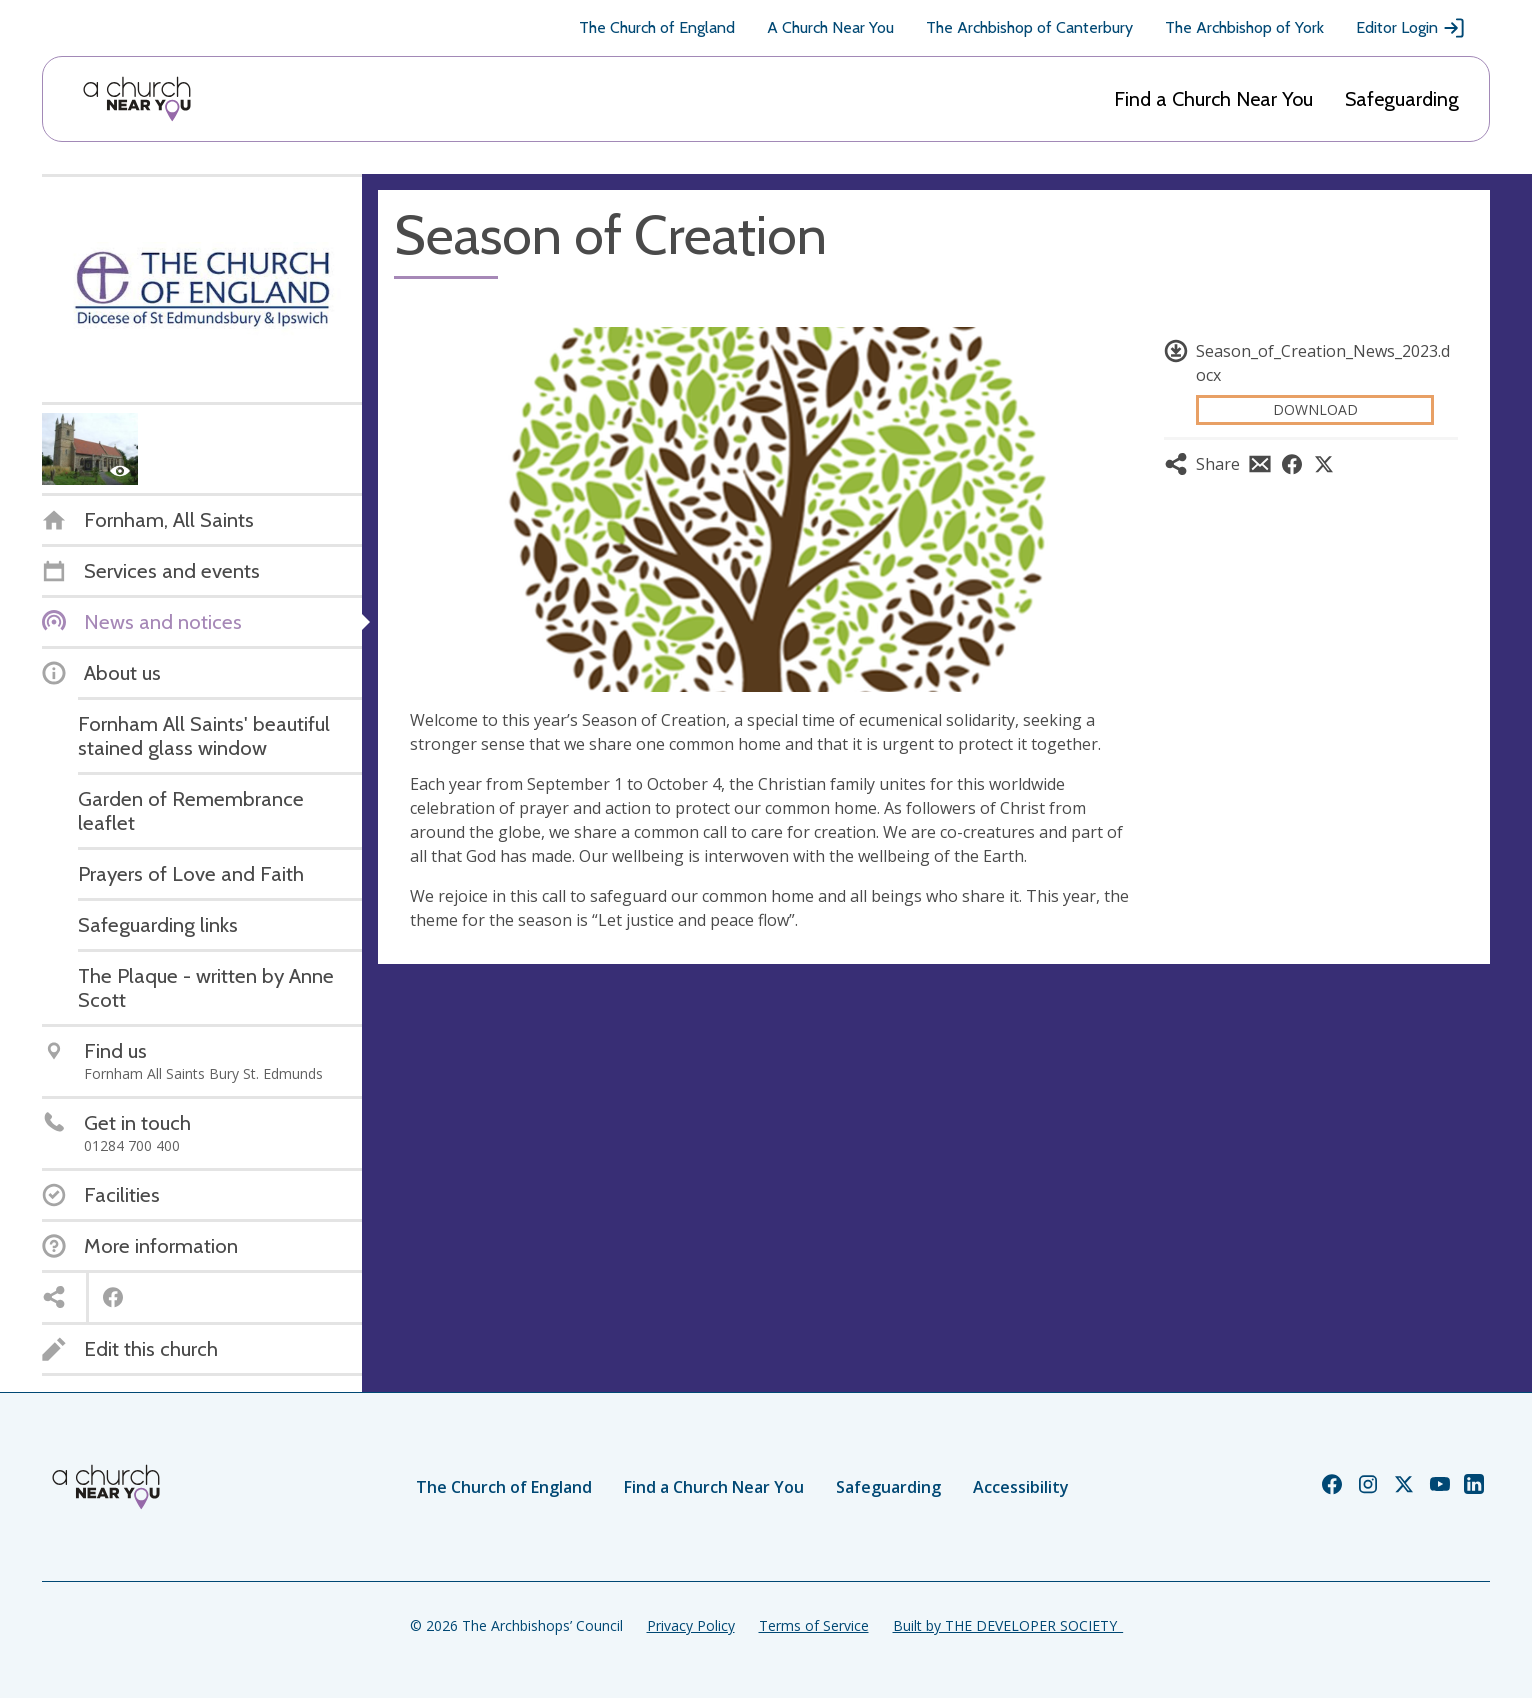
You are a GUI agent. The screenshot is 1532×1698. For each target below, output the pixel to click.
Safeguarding (1402, 99)
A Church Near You (830, 27)
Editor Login (1411, 28)
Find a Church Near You (1213, 99)
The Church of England (657, 27)
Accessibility (1021, 1487)
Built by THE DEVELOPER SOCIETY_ (1008, 1625)
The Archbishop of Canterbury (1029, 27)
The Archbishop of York (1244, 27)
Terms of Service (814, 1625)
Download (1315, 409)
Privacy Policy (691, 1625)
